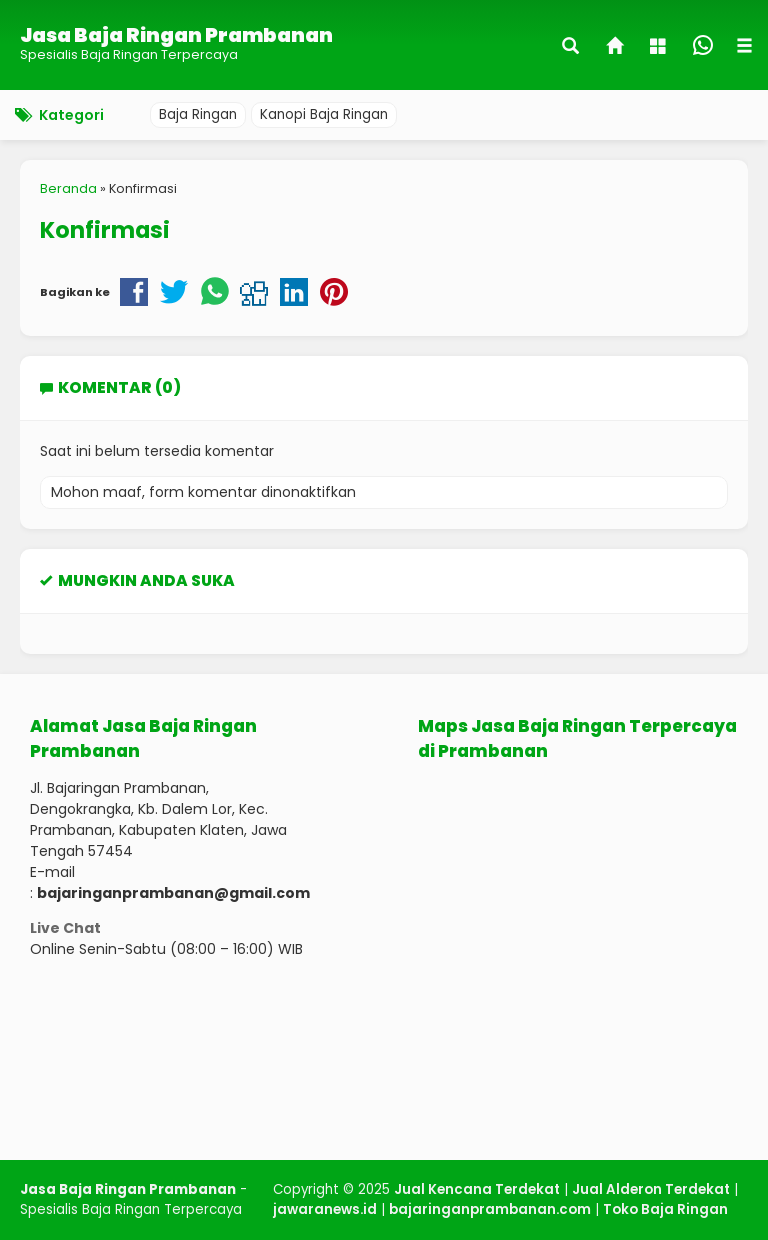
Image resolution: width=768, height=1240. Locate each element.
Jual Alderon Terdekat (651, 1189)
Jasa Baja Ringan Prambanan (176, 35)
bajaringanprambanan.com (490, 1209)
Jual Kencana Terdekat (477, 1189)
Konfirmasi (105, 230)
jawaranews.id (325, 1209)
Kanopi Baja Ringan (324, 114)
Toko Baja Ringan (665, 1209)
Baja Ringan (198, 114)
